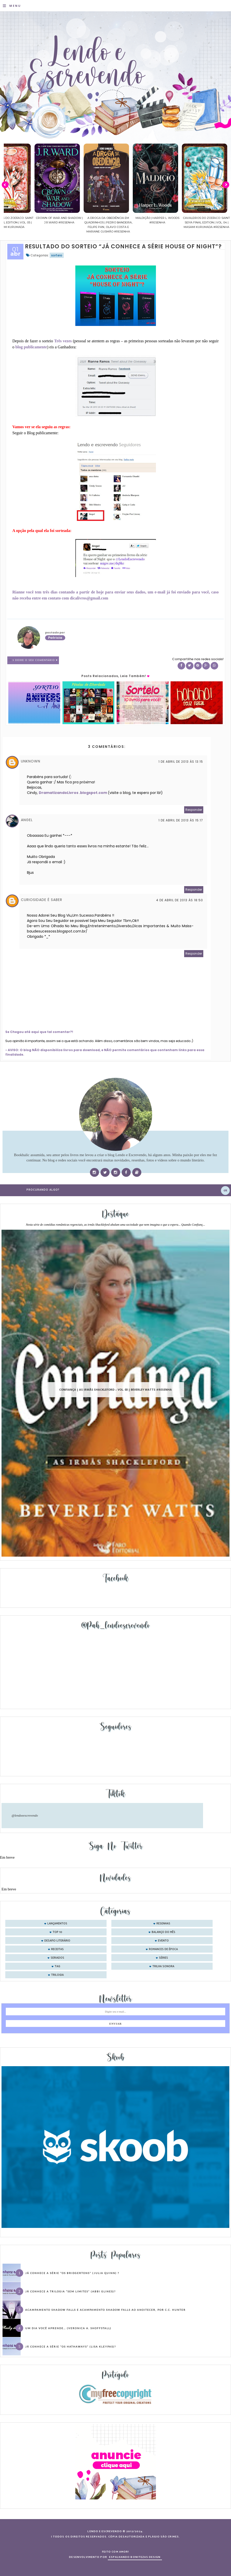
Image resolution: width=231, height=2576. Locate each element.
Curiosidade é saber (41, 899)
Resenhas (163, 1923)
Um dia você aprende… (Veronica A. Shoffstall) (68, 2328)
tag (57, 1966)
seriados (57, 1958)
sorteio (56, 255)
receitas (57, 1949)
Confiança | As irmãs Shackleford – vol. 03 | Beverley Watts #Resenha (115, 1389)
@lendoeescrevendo (25, 1815)
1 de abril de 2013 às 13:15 (180, 761)
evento (163, 1940)
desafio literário (57, 1940)
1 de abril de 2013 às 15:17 (180, 820)
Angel (27, 819)
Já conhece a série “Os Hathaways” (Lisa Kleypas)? (70, 2346)
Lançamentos (57, 1923)
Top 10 (57, 1932)
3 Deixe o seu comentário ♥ (35, 660)
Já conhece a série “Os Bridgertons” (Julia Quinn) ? (72, 2272)
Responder (193, 810)
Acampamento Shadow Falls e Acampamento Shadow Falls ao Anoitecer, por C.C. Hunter (105, 2309)
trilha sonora (163, 1966)
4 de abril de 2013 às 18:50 (179, 900)
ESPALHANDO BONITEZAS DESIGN (135, 2557)
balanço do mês (163, 1932)
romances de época (163, 1949)
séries (163, 1958)
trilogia (57, 1975)
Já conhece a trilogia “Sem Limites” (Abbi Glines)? (70, 2291)
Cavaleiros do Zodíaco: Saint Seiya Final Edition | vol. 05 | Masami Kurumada (28, 222)
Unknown (30, 761)
